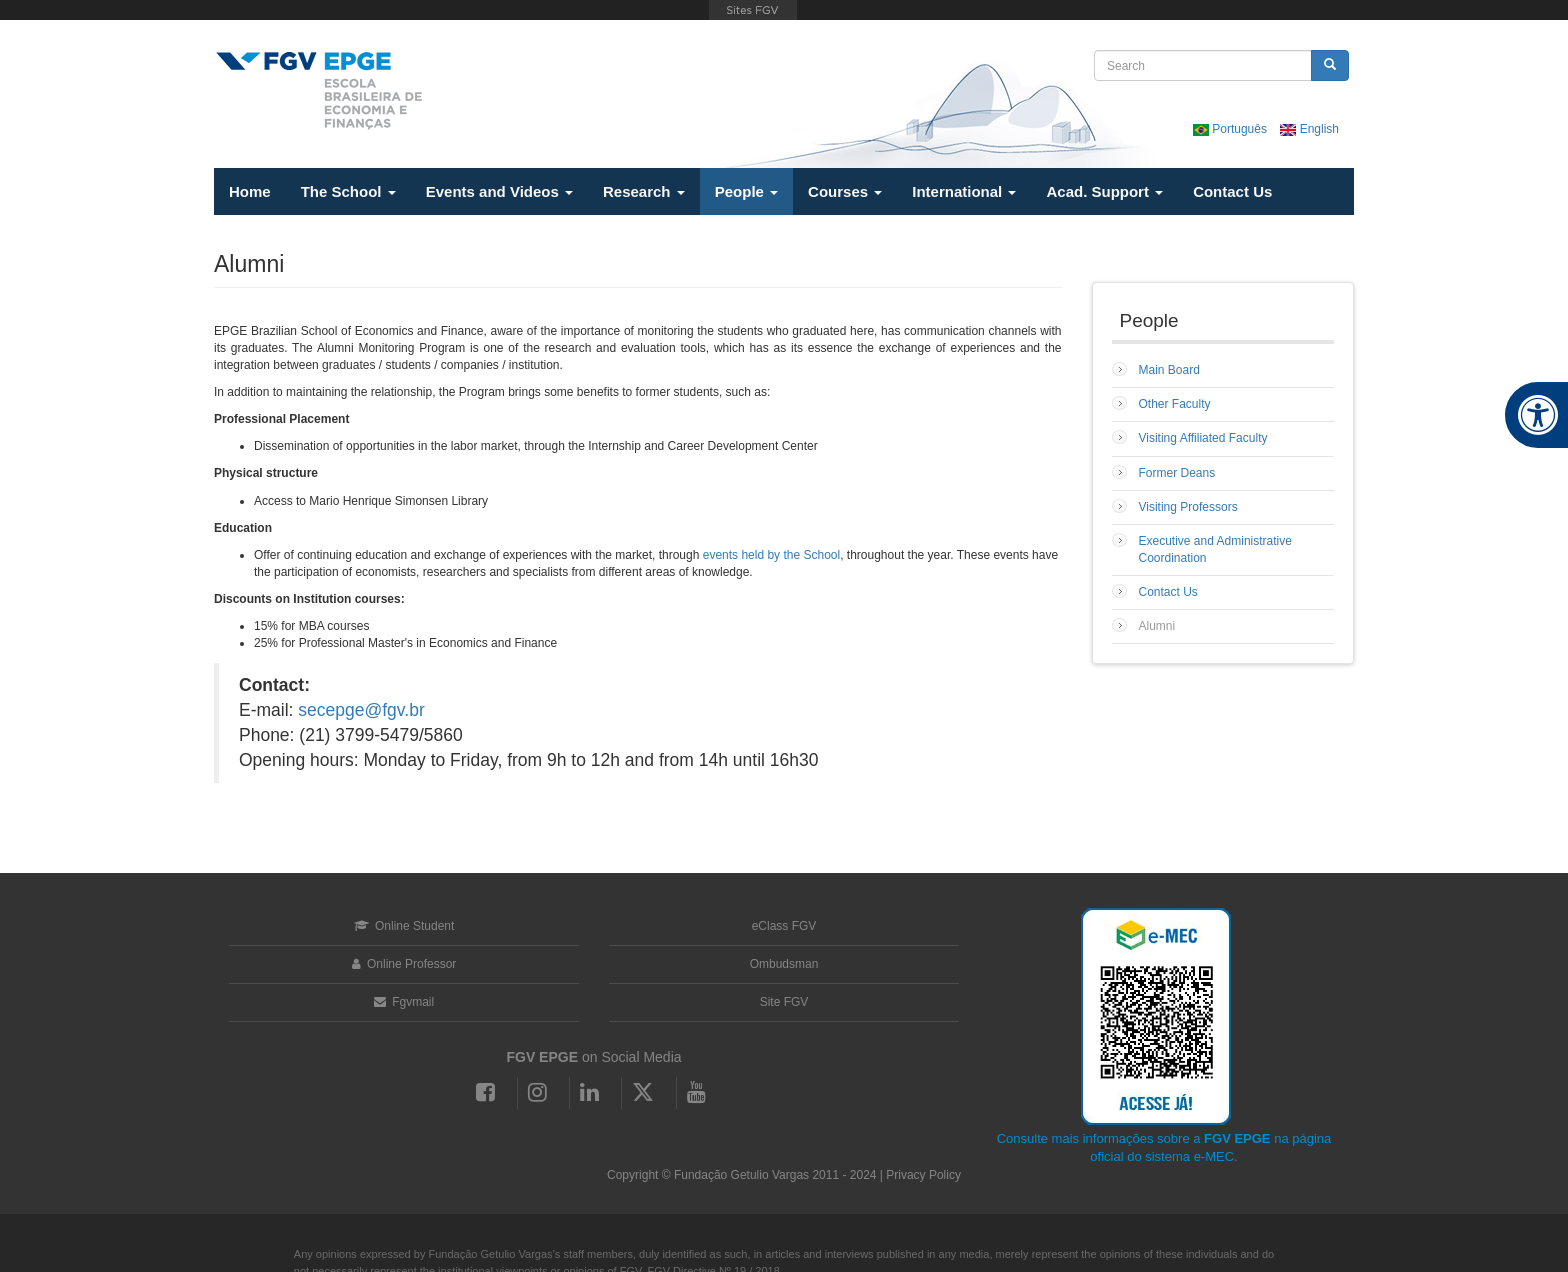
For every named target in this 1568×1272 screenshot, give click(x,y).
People (746, 191)
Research (644, 191)
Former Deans (1177, 473)
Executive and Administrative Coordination (1215, 549)
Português (1231, 129)
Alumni (1157, 626)
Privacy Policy (923, 1175)
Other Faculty (1175, 404)
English (1309, 129)
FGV (753, 10)
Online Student (404, 926)
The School (348, 191)
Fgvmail (404, 1002)
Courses (845, 191)
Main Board (1169, 370)
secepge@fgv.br (361, 710)
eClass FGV (784, 926)
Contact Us (1232, 191)
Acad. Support (1104, 191)
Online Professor (404, 964)
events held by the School (771, 555)
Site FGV (784, 1002)
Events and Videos (499, 191)
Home (250, 191)
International (964, 191)
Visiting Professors (1188, 507)
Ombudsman (784, 964)
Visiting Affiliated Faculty (1203, 438)
